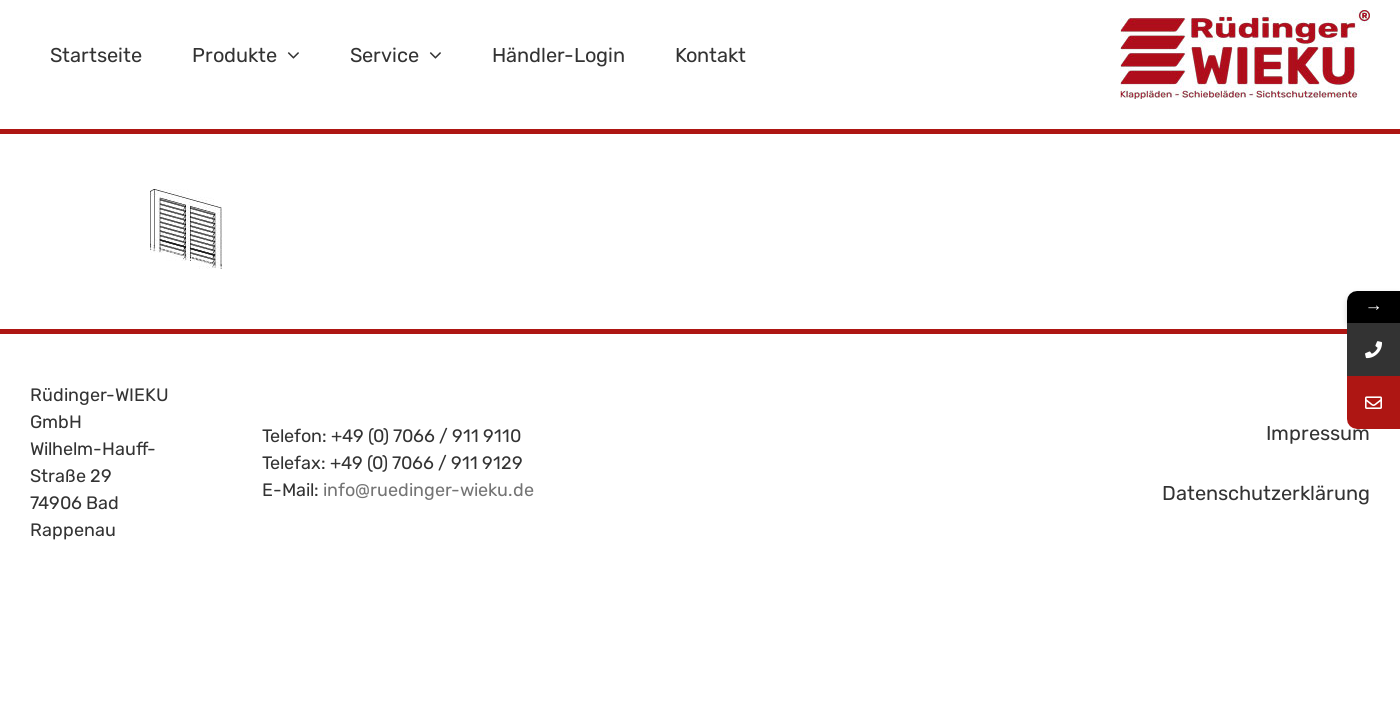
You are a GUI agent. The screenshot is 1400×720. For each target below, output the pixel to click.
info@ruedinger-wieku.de (428, 490)
